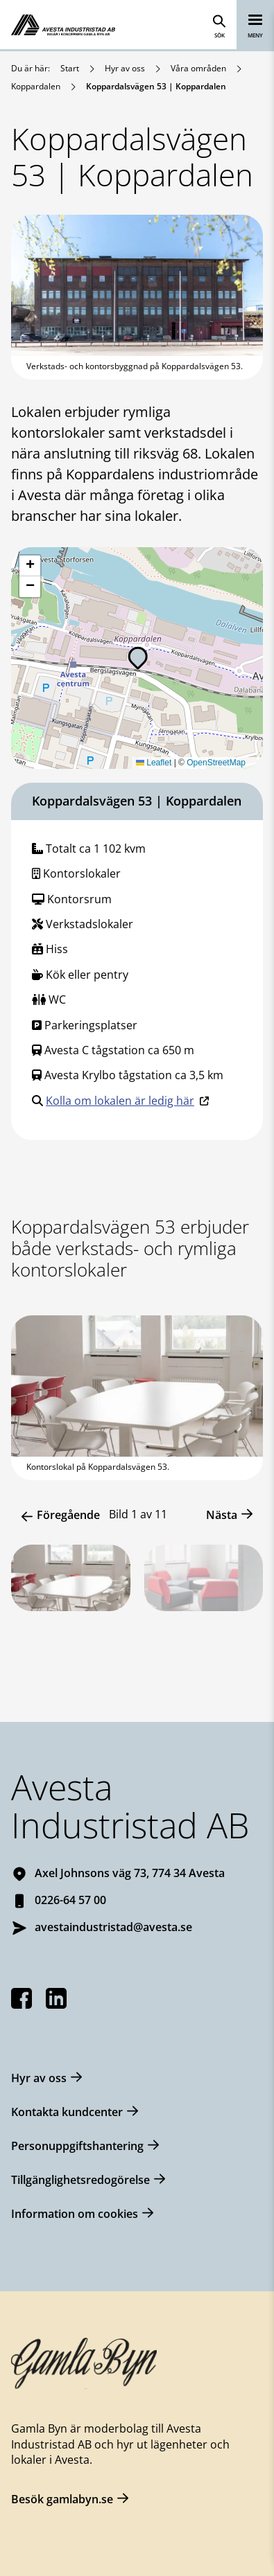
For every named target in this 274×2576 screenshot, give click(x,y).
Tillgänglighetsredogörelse (80, 2179)
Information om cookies (74, 2213)
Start (69, 68)
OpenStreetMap (216, 762)
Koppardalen (35, 86)
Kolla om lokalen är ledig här (120, 1100)
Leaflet (153, 762)
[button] (138, 658)
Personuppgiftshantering (77, 2145)
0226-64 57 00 (70, 1900)
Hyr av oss (125, 68)
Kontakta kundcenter (67, 2112)
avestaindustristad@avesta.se (113, 1927)
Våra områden (198, 68)
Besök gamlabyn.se (62, 2499)
